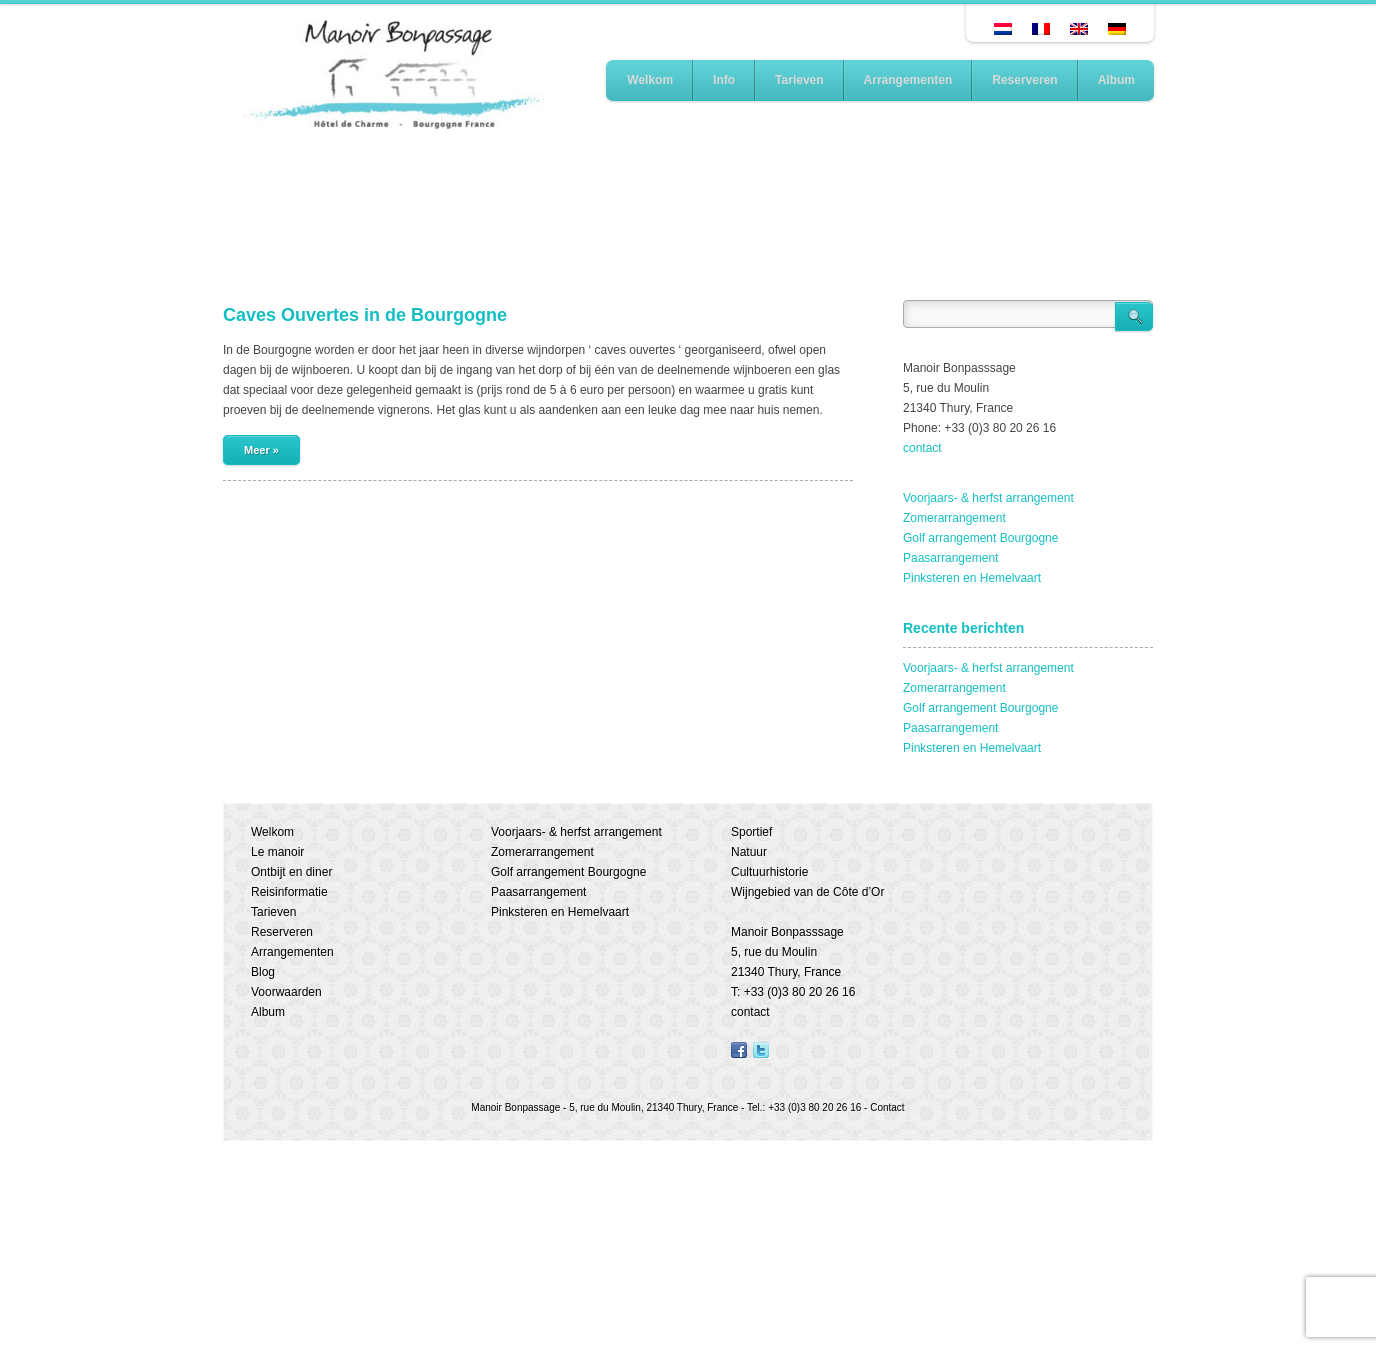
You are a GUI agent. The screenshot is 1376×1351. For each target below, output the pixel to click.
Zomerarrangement (954, 518)
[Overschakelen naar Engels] (1079, 29)
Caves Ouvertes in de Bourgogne (365, 315)
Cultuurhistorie (769, 872)
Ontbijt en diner (291, 872)
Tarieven (799, 80)
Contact (887, 1107)
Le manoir (277, 852)
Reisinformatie (289, 892)
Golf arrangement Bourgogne (980, 538)
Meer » (261, 450)
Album (1116, 80)
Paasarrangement (950, 558)
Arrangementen (908, 80)
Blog (263, 972)
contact (922, 448)
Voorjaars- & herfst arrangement (988, 498)
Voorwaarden (286, 992)
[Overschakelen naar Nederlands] (1003, 29)
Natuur (749, 852)
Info (724, 80)
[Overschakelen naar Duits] (1117, 29)
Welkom (650, 80)
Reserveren (1024, 80)
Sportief (751, 832)
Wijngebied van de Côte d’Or (807, 892)
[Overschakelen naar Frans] (1041, 29)
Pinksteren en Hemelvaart (972, 578)
